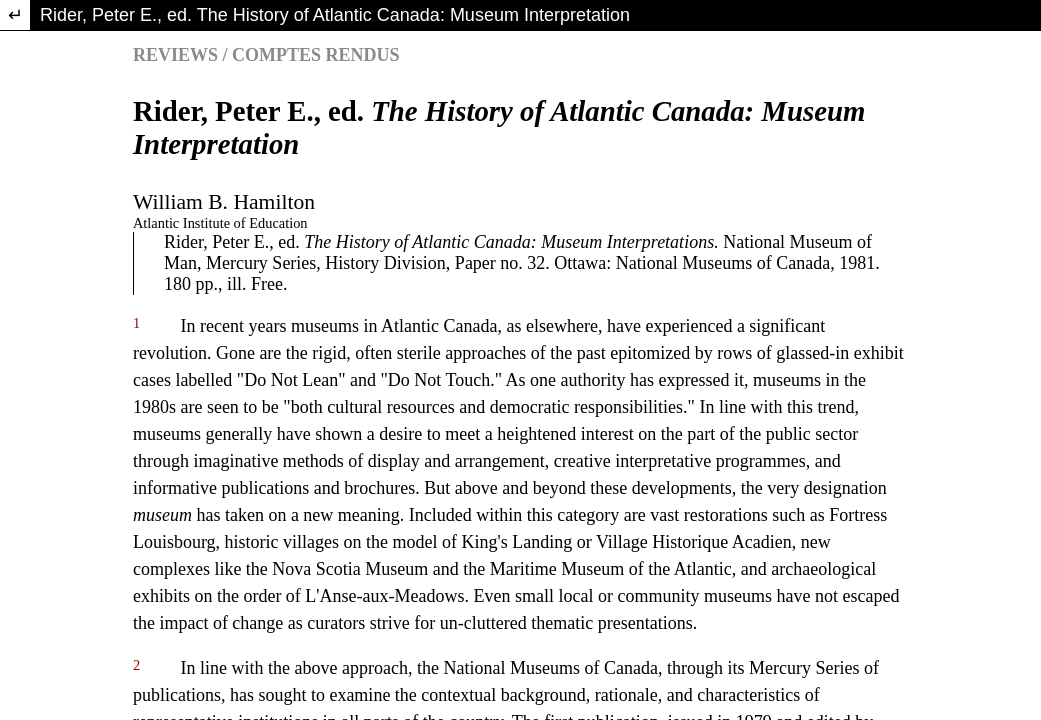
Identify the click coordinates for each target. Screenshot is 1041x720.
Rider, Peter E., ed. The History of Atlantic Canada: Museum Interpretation (335, 15)
